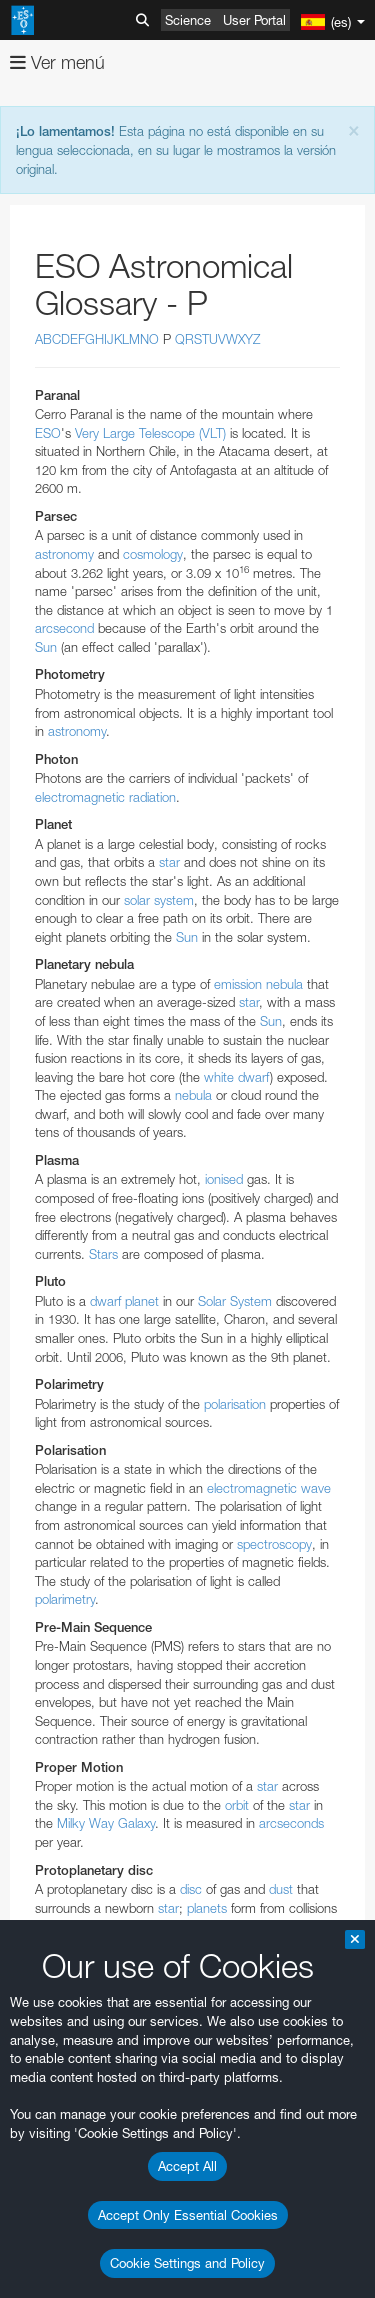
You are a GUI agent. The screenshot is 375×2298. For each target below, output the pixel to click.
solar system (159, 900)
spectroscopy (274, 1544)
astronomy (64, 554)
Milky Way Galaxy (106, 1823)
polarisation (235, 1404)
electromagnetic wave (269, 1488)
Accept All (187, 2166)
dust (281, 1889)
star (169, 862)
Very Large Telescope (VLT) (150, 433)
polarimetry (65, 1599)
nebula (193, 1095)
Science (188, 20)
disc (191, 1889)
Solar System (235, 1301)
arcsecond (64, 628)
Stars (103, 1254)
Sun (46, 647)
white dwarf (237, 1077)
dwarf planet (124, 1301)
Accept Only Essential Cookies (188, 2215)
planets (207, 1908)
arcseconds (291, 1823)
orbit (237, 1805)
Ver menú (57, 62)
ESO (48, 433)
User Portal (254, 20)
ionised (224, 1179)
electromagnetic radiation (105, 797)
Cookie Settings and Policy (187, 2263)
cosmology (153, 554)
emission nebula (258, 984)
